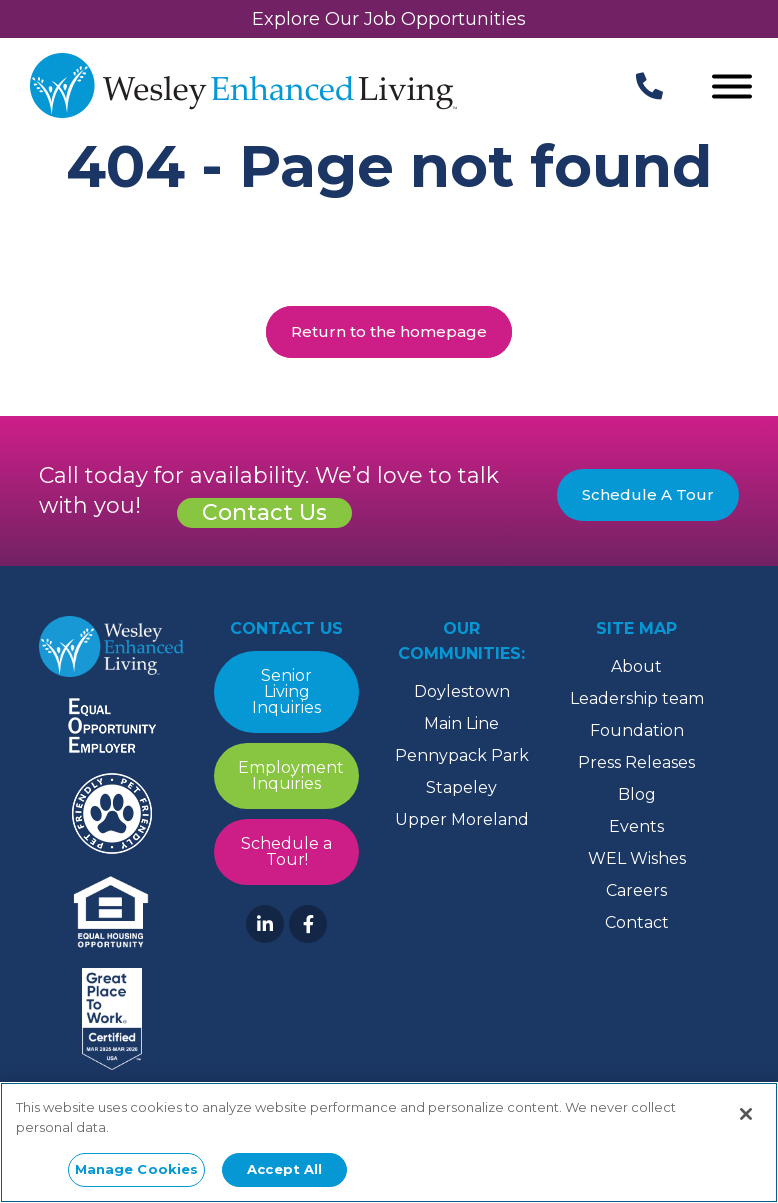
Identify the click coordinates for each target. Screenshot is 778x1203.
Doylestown (462, 691)
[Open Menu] (732, 88)
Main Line (461, 723)
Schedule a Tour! (286, 851)
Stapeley (461, 787)
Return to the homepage (389, 331)
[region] (389, 1142)
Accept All (284, 1169)
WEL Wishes (637, 858)
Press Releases (636, 762)
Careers (636, 890)
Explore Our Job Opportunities (389, 19)
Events (636, 826)
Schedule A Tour (648, 494)
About (636, 666)
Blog (637, 794)
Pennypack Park (462, 755)
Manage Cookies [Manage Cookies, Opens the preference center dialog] (137, 1169)
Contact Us (264, 512)
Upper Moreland (462, 819)
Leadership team (637, 698)
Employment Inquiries (291, 775)
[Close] (746, 1114)
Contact (637, 922)
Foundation (637, 730)
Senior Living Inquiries (286, 691)
